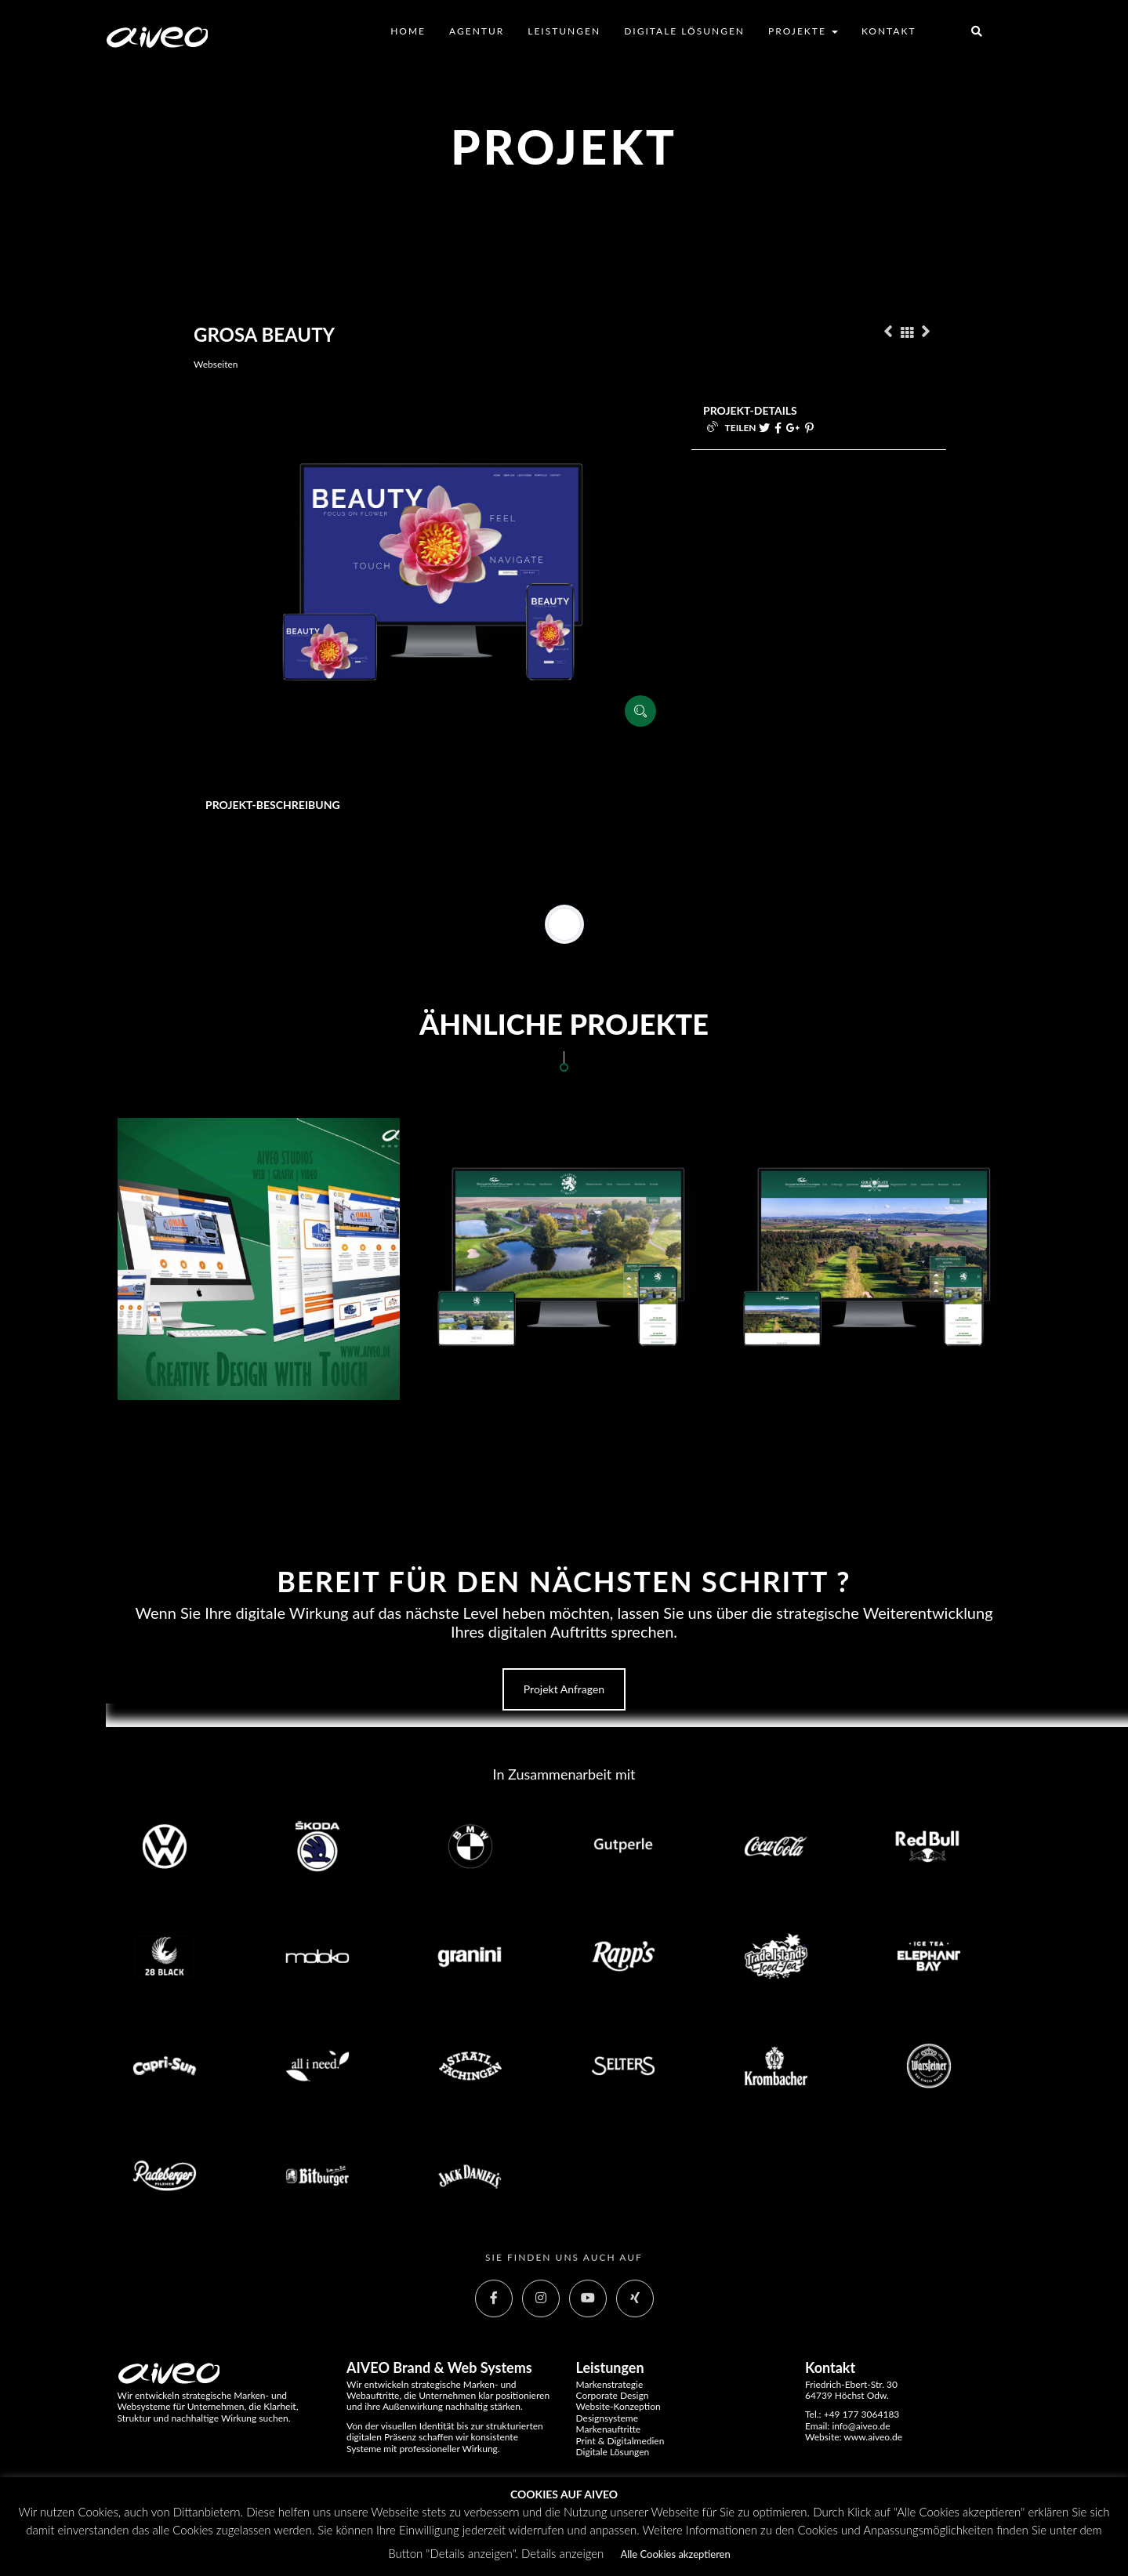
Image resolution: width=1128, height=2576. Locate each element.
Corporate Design (612, 2395)
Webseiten (216, 364)
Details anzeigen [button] (562, 2553)
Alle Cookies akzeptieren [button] (675, 2554)
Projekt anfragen (564, 1689)
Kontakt (888, 31)
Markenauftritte (608, 2429)
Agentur (476, 31)
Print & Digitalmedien (620, 2441)
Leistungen (564, 31)
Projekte (803, 31)
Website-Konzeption (618, 2406)
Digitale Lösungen (684, 31)
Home (408, 31)
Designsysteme (607, 2418)
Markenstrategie (610, 2384)
